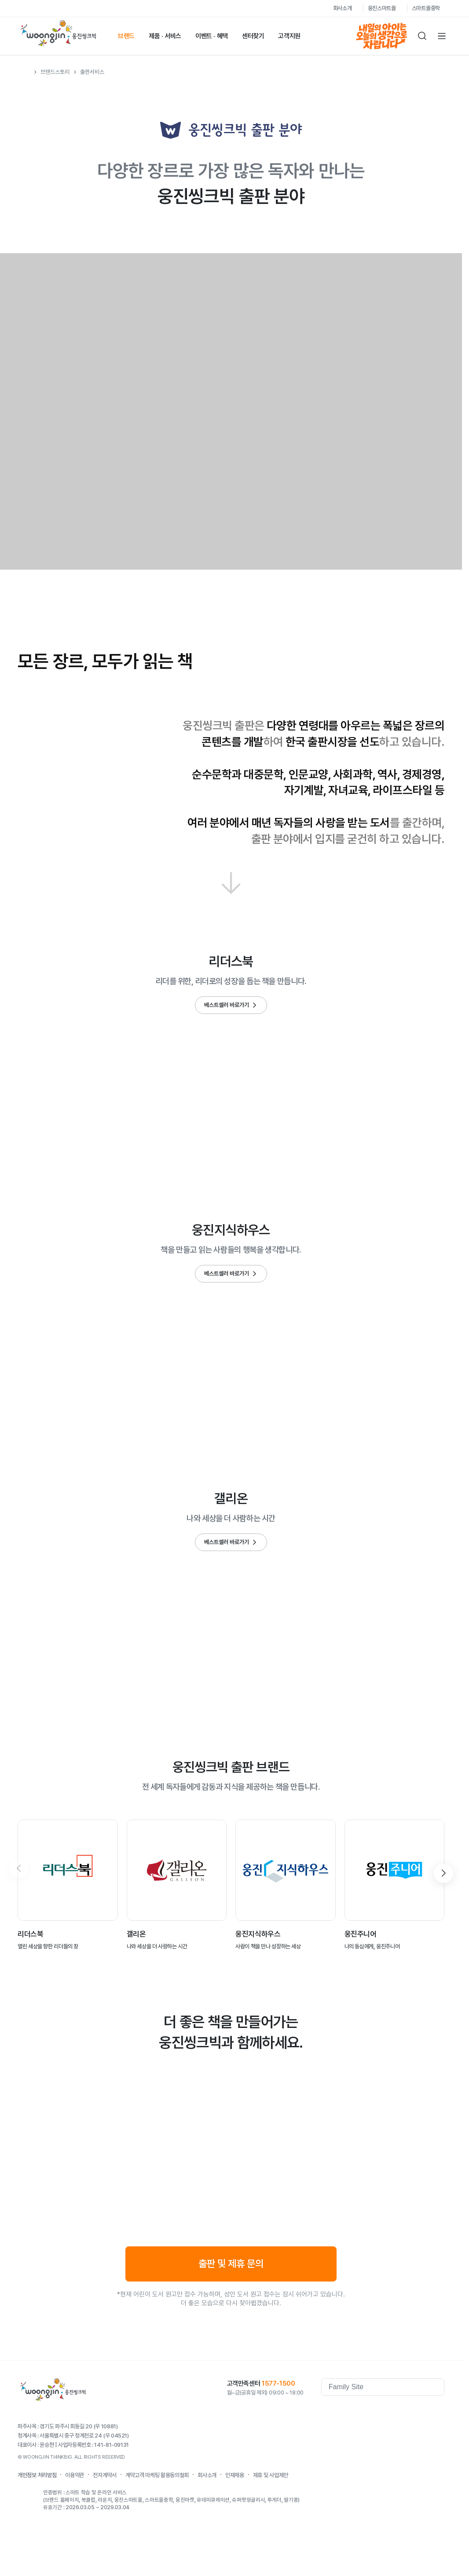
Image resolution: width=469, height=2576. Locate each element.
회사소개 (342, 8)
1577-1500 (278, 2383)
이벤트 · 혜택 (211, 36)
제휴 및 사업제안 (270, 2475)
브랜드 (126, 36)
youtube (384, 2412)
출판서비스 (92, 72)
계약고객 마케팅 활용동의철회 (157, 2475)
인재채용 (234, 2475)
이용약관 (74, 2475)
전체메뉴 (441, 36)
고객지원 (289, 36)
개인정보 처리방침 (37, 2475)
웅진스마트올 (382, 8)
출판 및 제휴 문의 (231, 2263)
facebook (367, 2412)
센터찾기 (253, 36)
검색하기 (422, 36)
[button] (443, 1873)
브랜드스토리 (55, 72)
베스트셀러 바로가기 (226, 1005)
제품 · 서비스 (165, 36)
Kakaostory (402, 2412)
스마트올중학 (426, 8)
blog (420, 2412)
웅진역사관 (338, 2412)
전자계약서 (105, 2475)
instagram (437, 2412)
